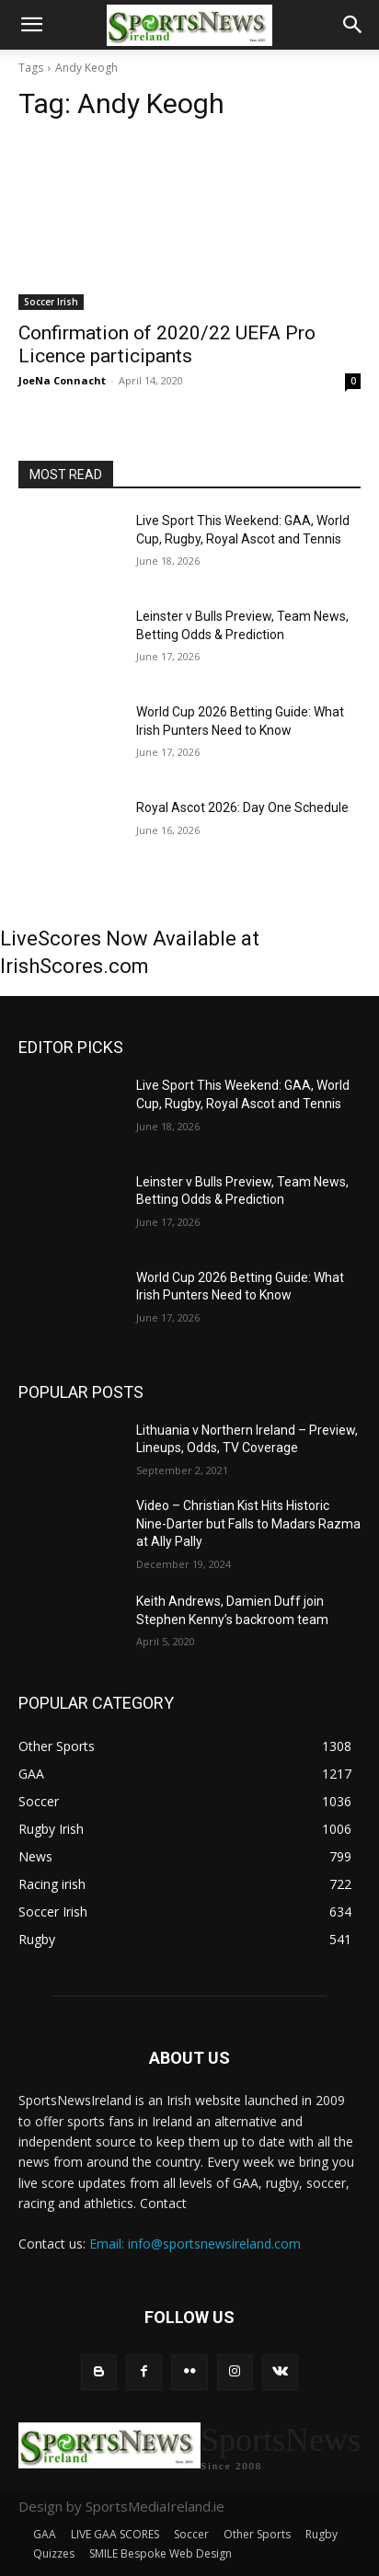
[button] (31, 25)
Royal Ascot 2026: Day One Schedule (242, 807)
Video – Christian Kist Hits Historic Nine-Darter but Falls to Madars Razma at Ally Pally (248, 1523)
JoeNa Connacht (62, 380)
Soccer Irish (51, 301)
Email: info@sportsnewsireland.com (195, 2243)
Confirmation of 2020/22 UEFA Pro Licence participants (167, 344)
